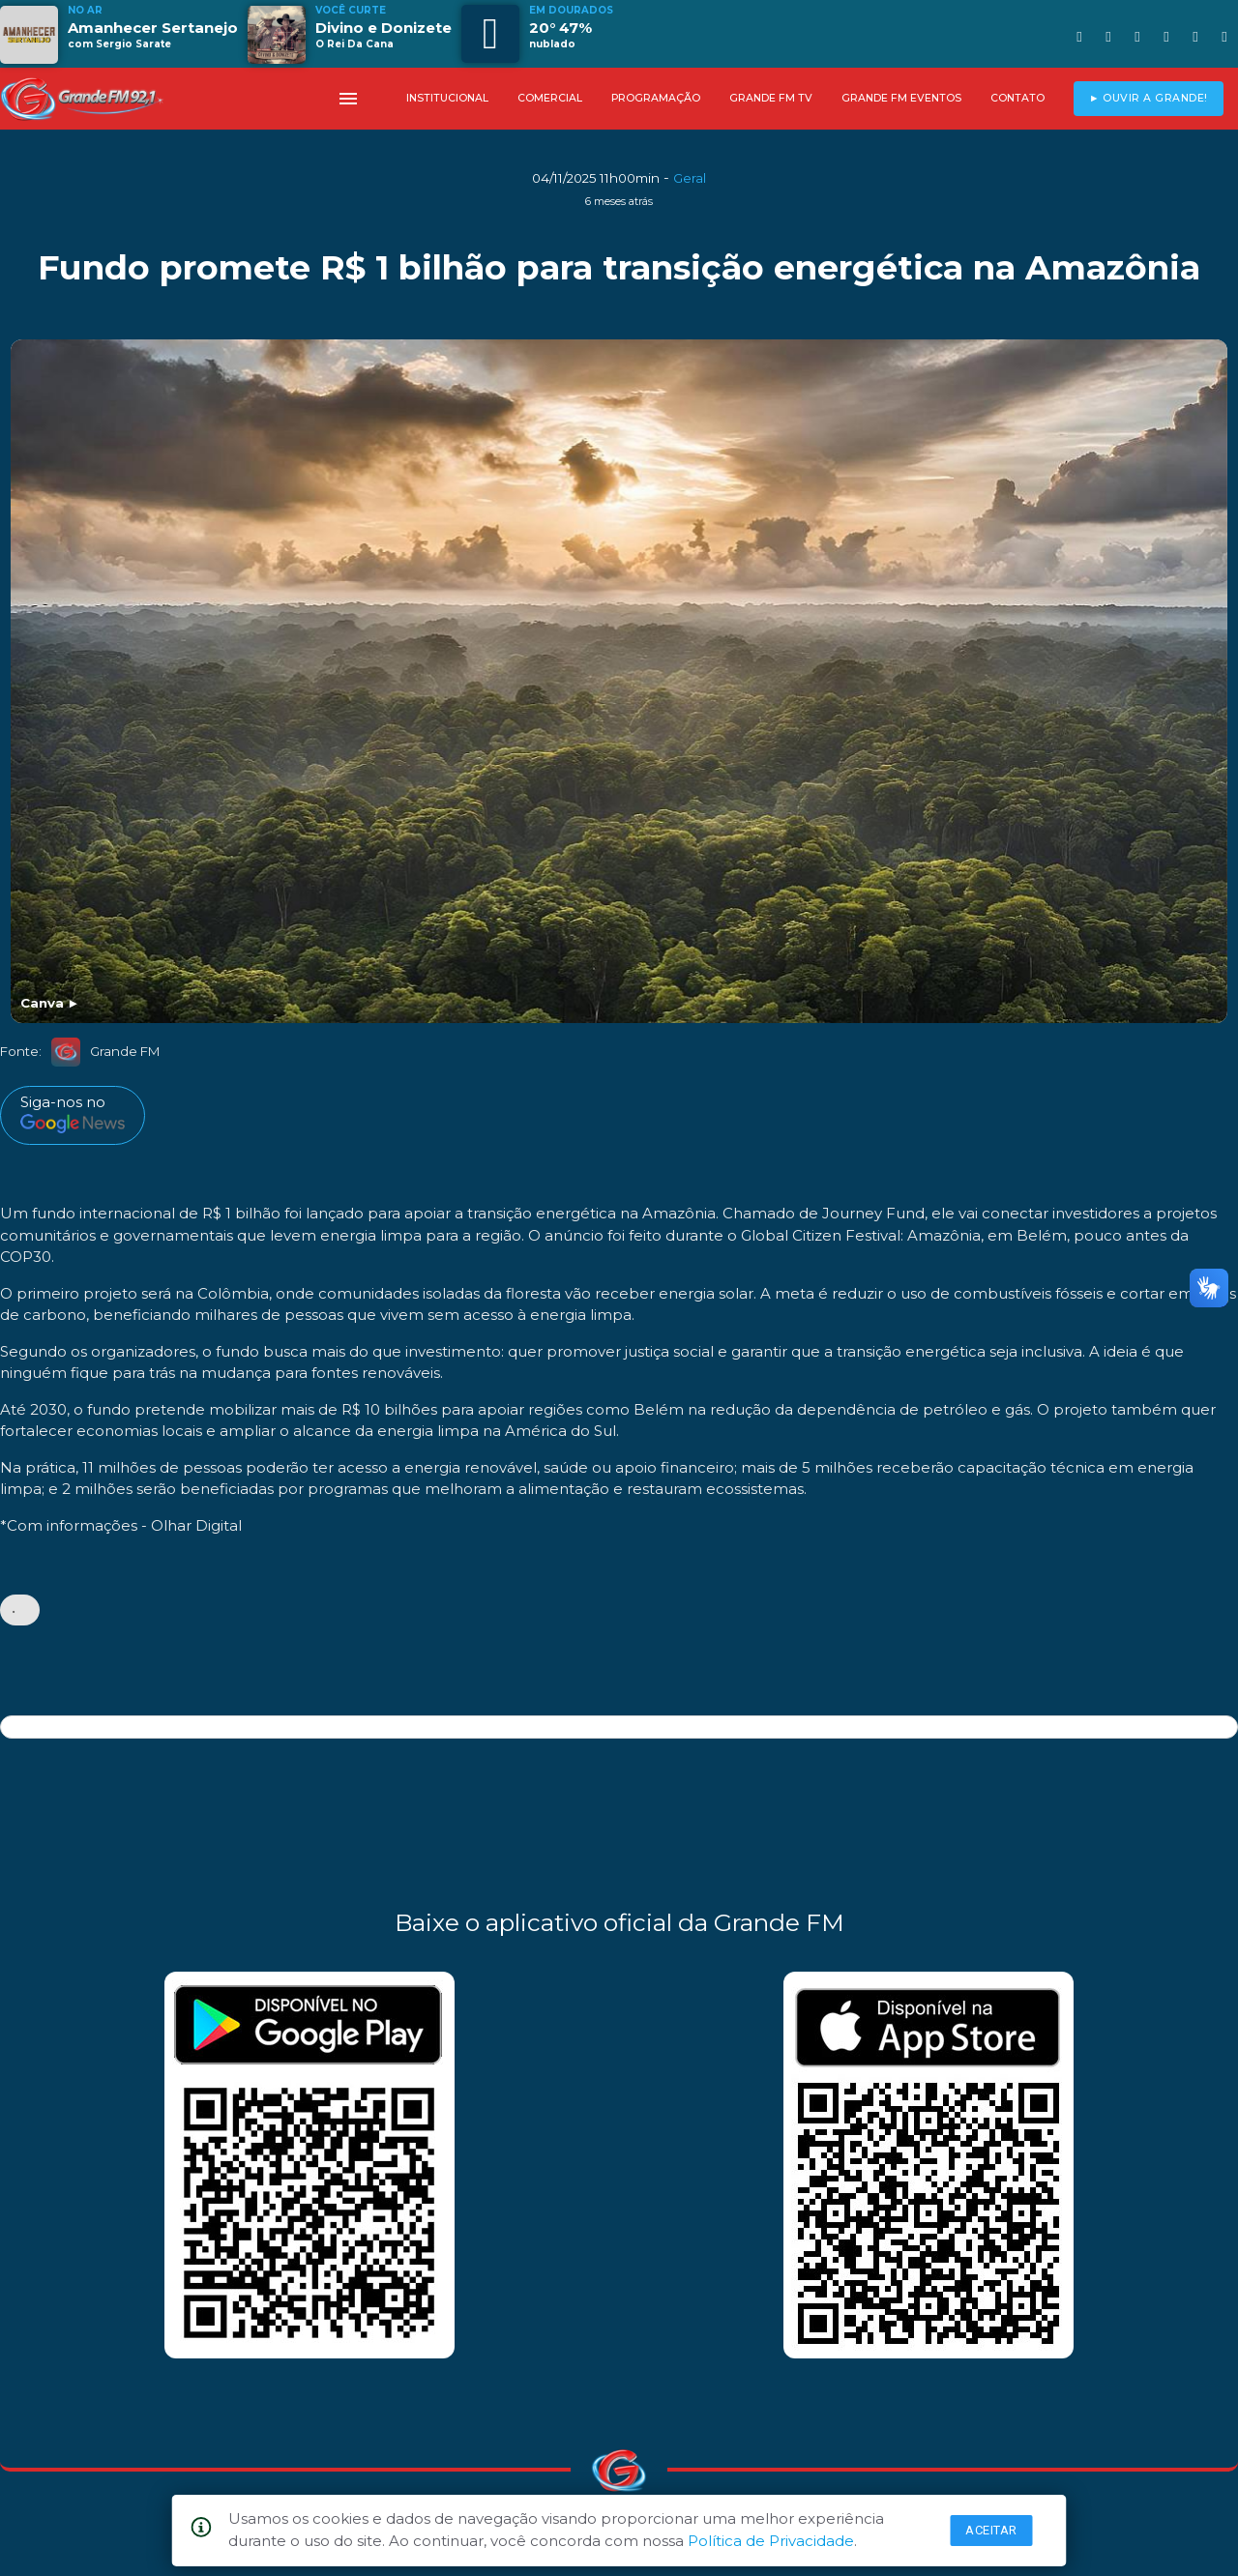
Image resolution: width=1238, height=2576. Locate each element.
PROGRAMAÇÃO (655, 98)
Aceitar (991, 2530)
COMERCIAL (549, 98)
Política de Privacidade (771, 2541)
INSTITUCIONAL (447, 98)
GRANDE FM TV (770, 98)
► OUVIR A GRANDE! (1148, 98)
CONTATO (1017, 98)
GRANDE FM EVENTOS (901, 98)
